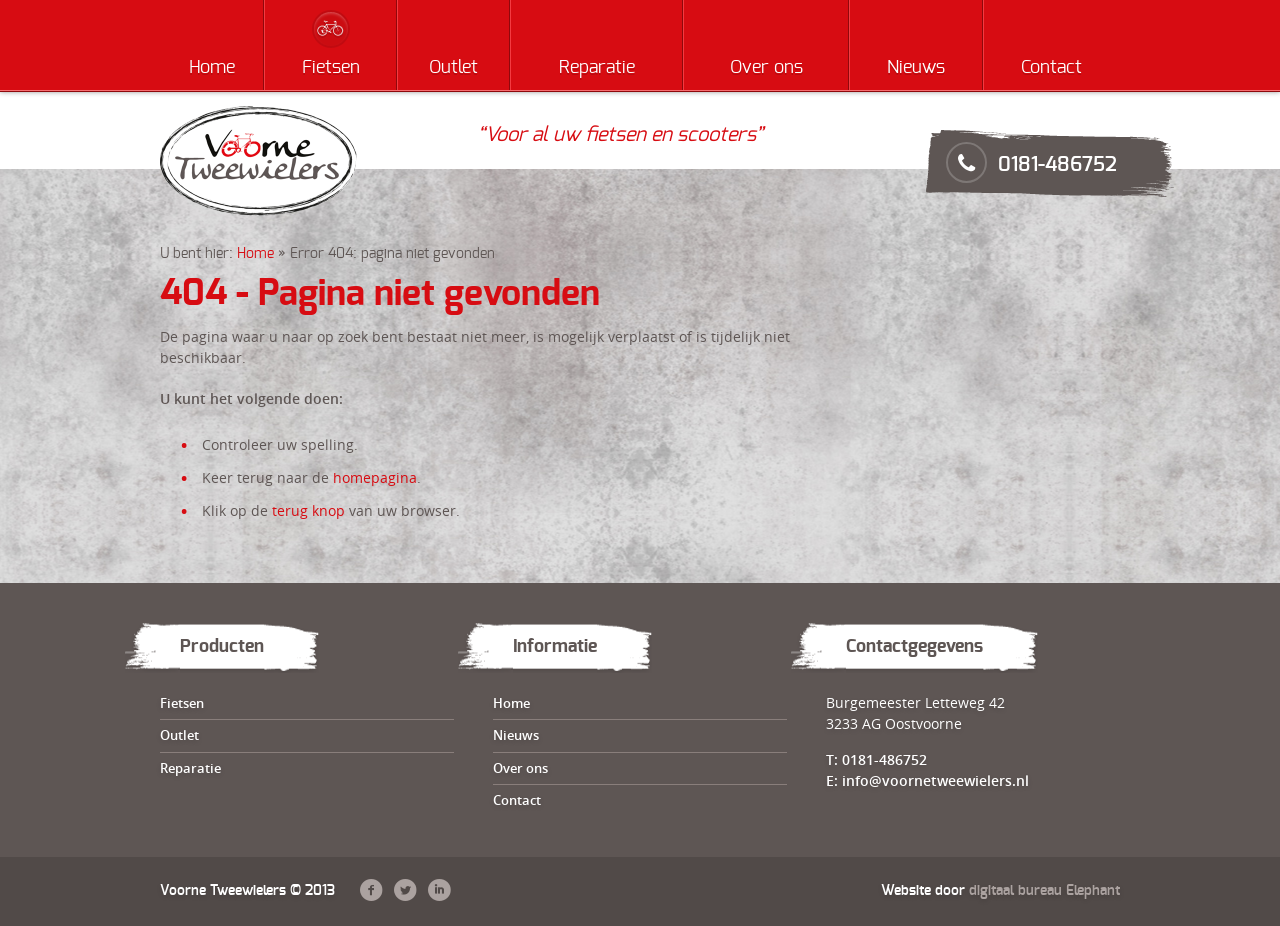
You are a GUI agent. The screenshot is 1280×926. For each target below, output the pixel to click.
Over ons (766, 68)
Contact (1051, 68)
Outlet (453, 68)
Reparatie (597, 68)
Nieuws (916, 68)
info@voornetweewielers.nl (935, 780)
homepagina (375, 477)
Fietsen (331, 68)
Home (212, 68)
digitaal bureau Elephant (1044, 891)
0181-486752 (1057, 165)
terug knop (308, 510)
